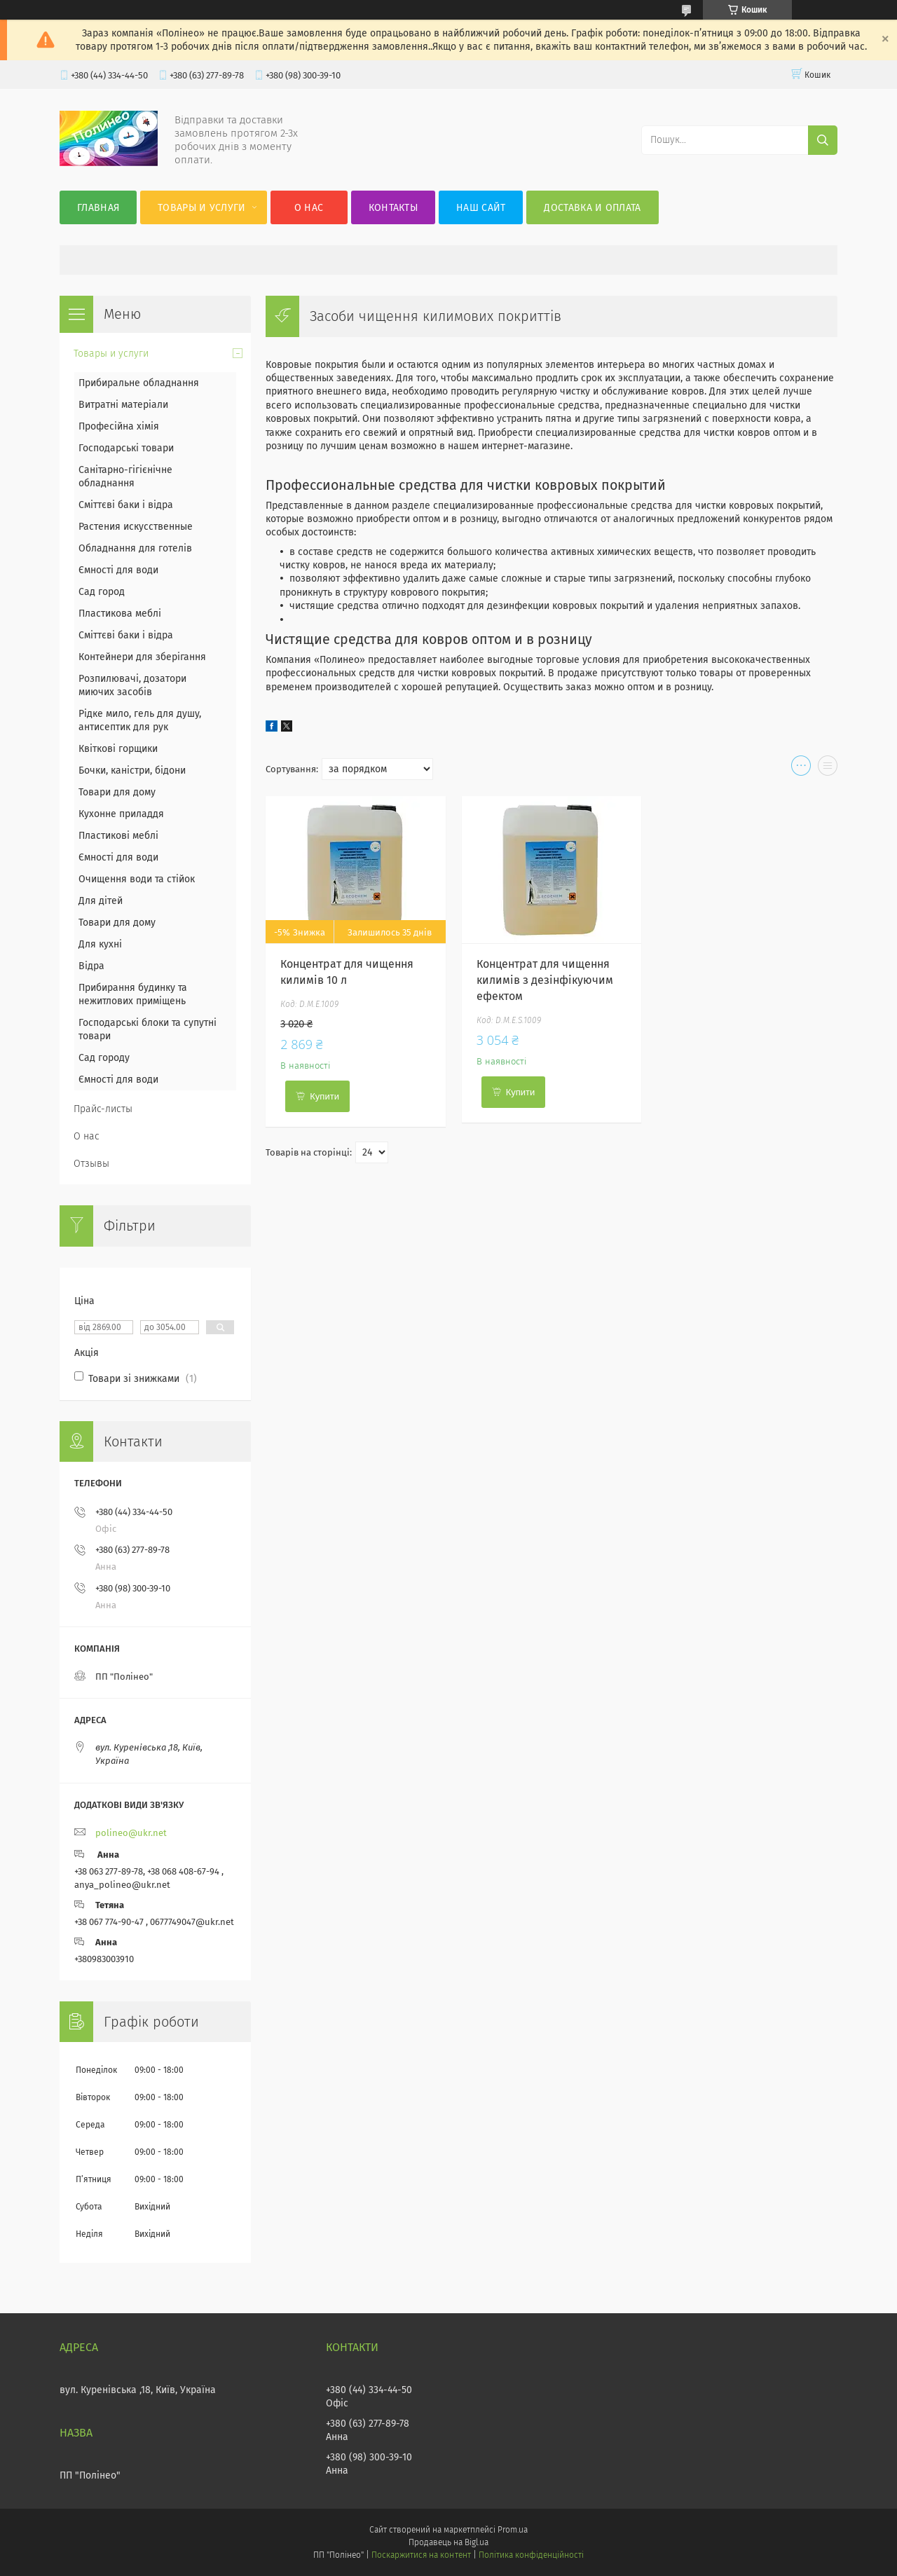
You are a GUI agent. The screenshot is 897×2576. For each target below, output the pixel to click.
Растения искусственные (135, 527)
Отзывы (91, 1164)
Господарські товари (126, 448)
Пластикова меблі (119, 613)
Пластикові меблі (118, 836)
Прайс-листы (103, 1109)
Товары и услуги (202, 208)
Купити (324, 1096)
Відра (91, 966)
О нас (309, 208)
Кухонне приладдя (121, 814)
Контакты (393, 208)
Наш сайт (480, 208)
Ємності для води (118, 570)
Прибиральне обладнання (138, 383)
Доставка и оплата (592, 208)
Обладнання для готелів (135, 548)
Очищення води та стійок (136, 879)
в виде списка (827, 768)
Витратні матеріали (123, 405)
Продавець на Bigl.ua (448, 2542)
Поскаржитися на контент (420, 2555)
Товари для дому (117, 792)
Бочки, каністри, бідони (132, 770)
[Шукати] (822, 140)
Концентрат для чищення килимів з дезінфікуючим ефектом (545, 980)
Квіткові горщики (118, 749)
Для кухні (100, 944)
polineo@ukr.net (131, 1833)
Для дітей (100, 901)
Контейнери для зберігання (142, 657)
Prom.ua (513, 2530)
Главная (98, 208)
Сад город (101, 592)
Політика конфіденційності (531, 2555)
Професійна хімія (118, 426)
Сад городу (104, 1058)
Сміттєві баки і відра (125, 505)
